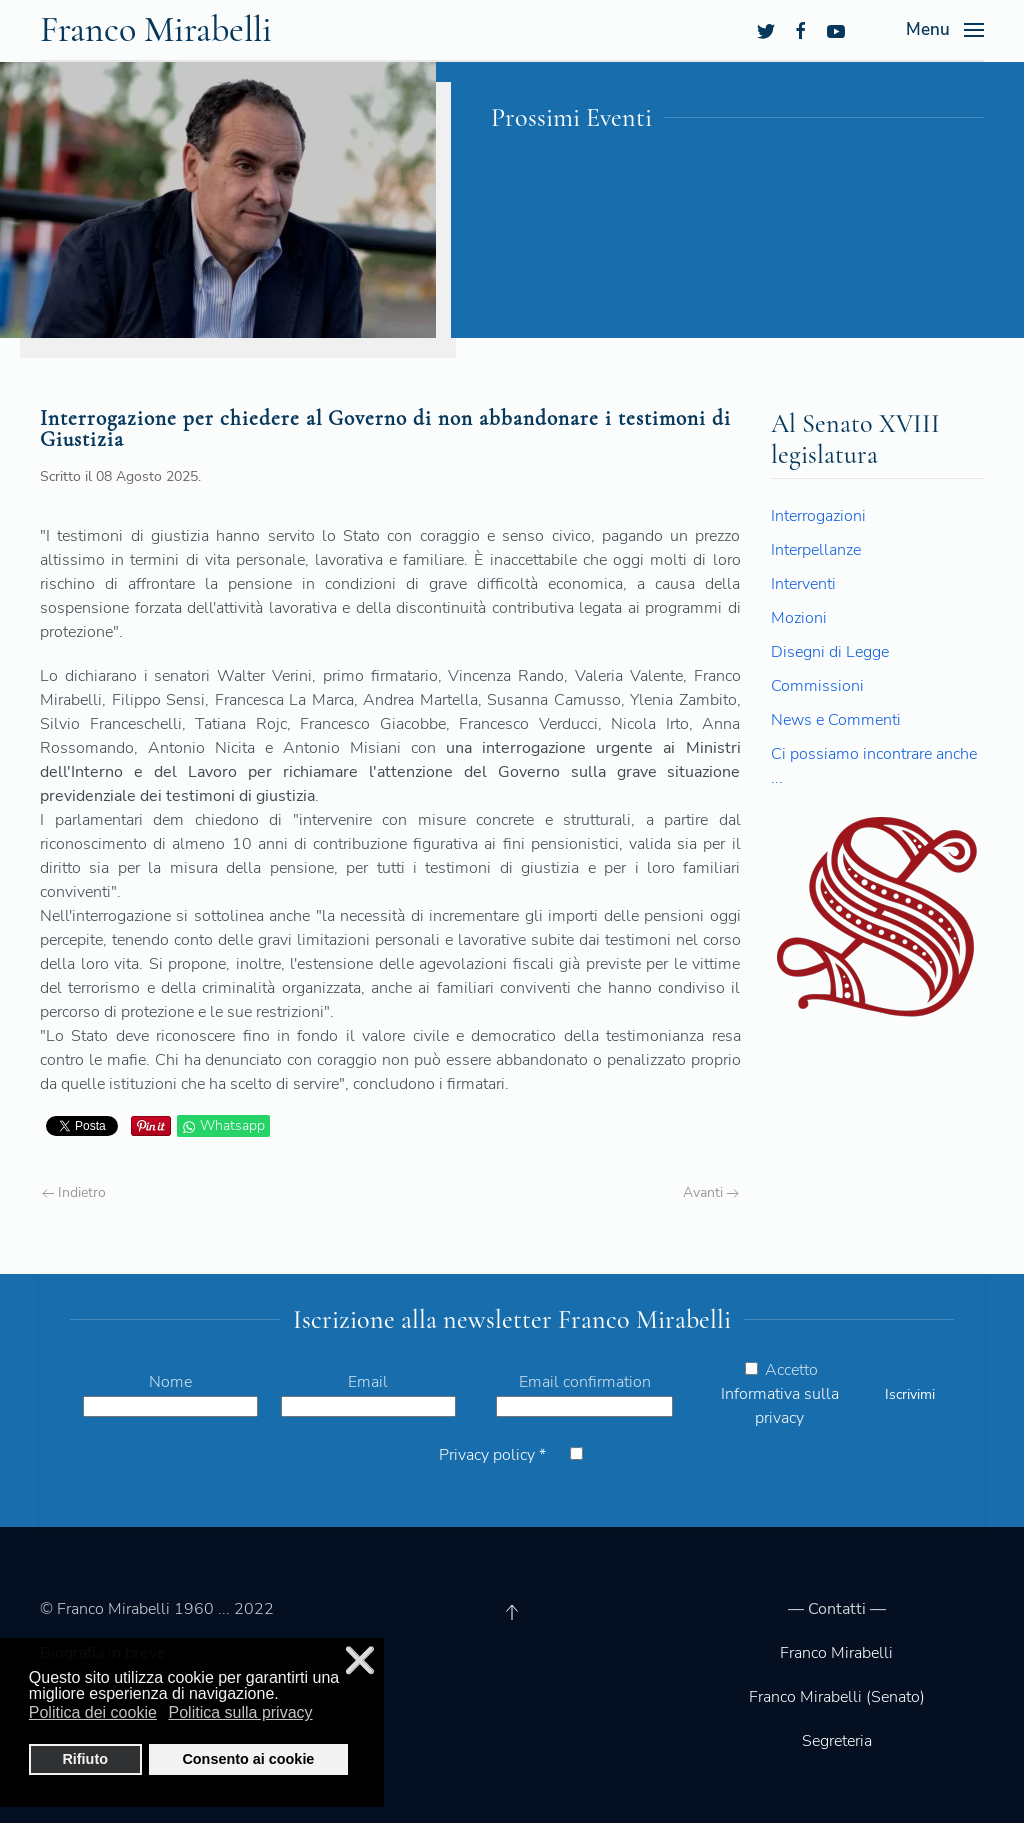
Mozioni (799, 618)
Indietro (74, 1192)
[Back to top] (512, 1612)
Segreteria (837, 1741)
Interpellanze (816, 550)
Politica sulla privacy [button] (241, 1712)
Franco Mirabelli (836, 1653)
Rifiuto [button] (85, 1759)
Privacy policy (492, 1455)
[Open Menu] (945, 30)
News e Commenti (836, 720)
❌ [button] (360, 1660)
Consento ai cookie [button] (248, 1759)
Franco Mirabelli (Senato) (837, 1697)
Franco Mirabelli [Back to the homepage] (156, 29)
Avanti (711, 1192)
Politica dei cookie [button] (93, 1712)
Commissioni (817, 686)
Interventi (803, 584)
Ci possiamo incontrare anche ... (874, 766)
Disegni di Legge (830, 652)
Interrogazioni (818, 516)
